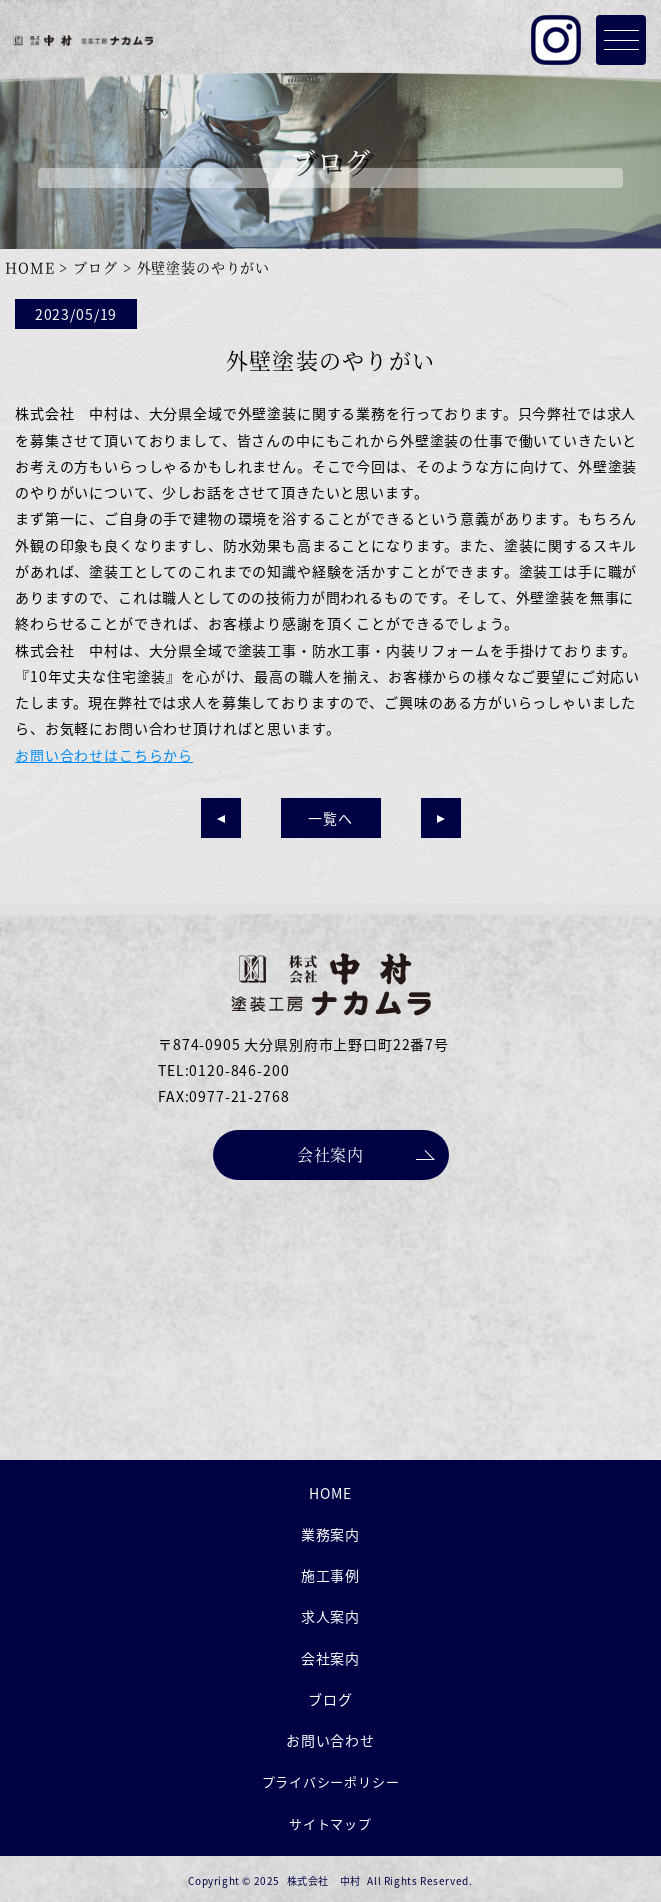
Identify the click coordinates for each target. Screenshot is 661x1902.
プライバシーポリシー (331, 1781)
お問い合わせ (330, 1740)
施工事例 (330, 1575)
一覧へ (330, 818)
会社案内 (331, 1154)
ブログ (95, 267)
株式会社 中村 (324, 1880)
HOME (29, 267)
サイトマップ (330, 1823)
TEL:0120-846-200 (223, 1070)
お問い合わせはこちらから (104, 755)
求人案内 (330, 1616)
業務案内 (330, 1534)
